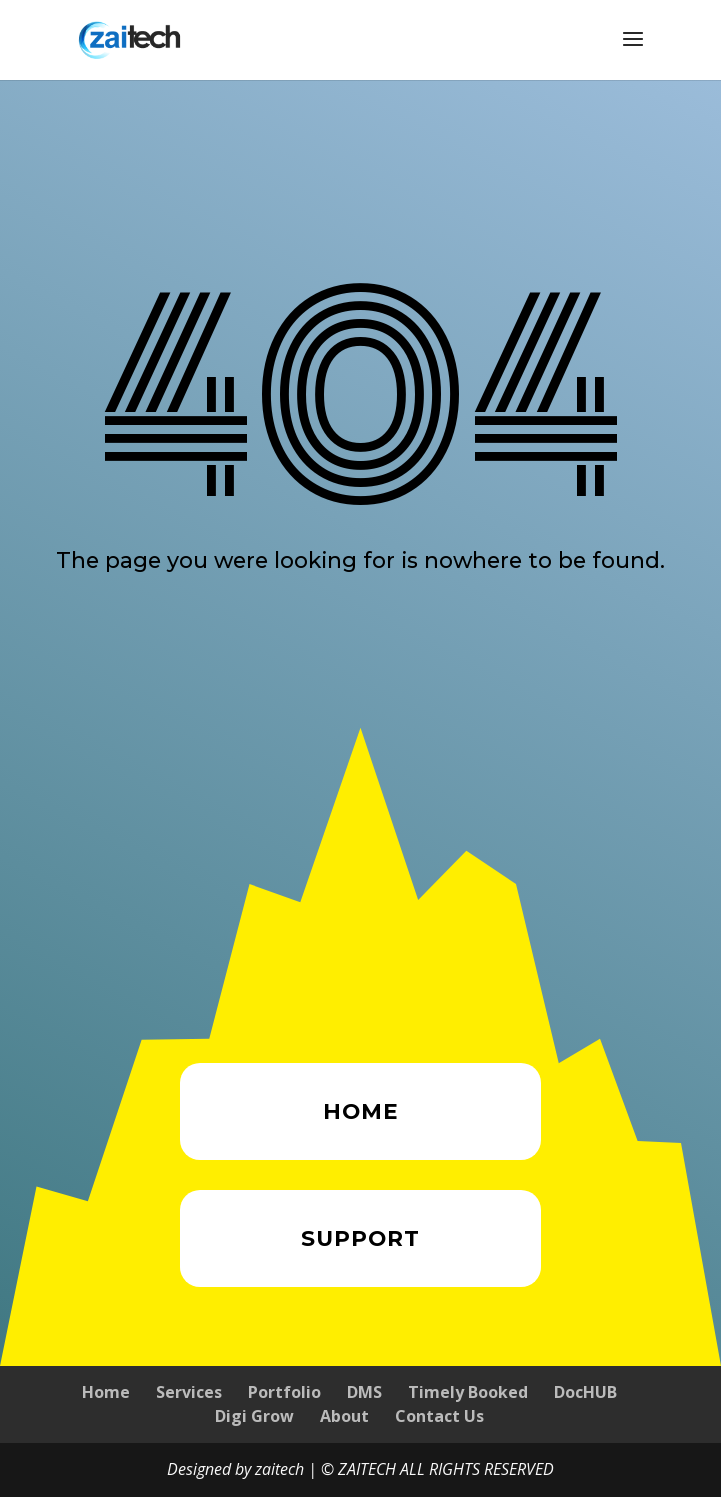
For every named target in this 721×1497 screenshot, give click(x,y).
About (344, 1416)
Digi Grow (254, 1416)
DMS (364, 1392)
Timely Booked (468, 1392)
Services (189, 1392)
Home (106, 1392)
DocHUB (585, 1392)
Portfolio (284, 1392)
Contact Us (439, 1416)
